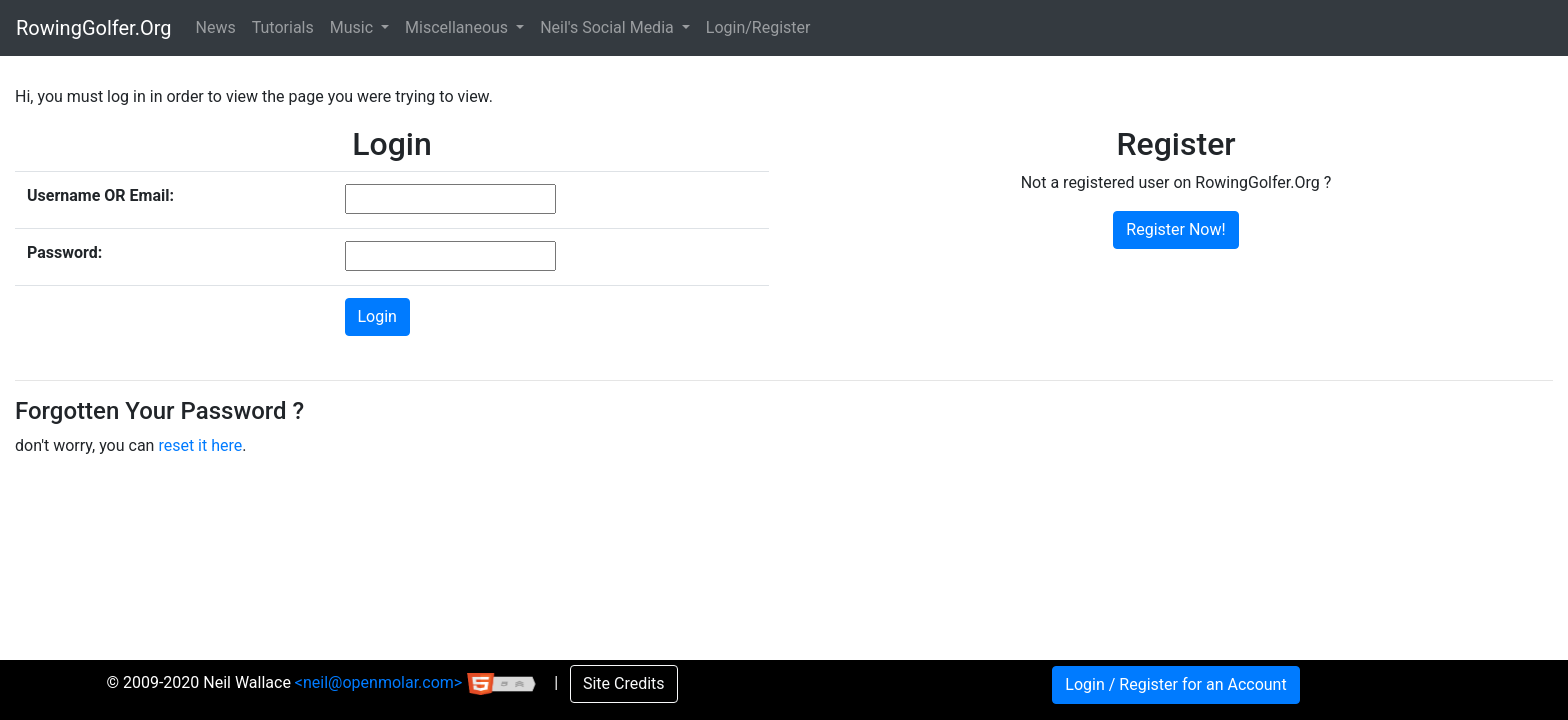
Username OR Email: (100, 195)
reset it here (200, 445)
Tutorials (283, 27)
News (216, 27)
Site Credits (624, 683)
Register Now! (1175, 229)
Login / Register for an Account (1175, 684)
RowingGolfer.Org (94, 28)
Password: (64, 252)
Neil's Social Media (609, 27)
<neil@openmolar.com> (380, 682)
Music (353, 27)
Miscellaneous (458, 27)
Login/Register (758, 27)
